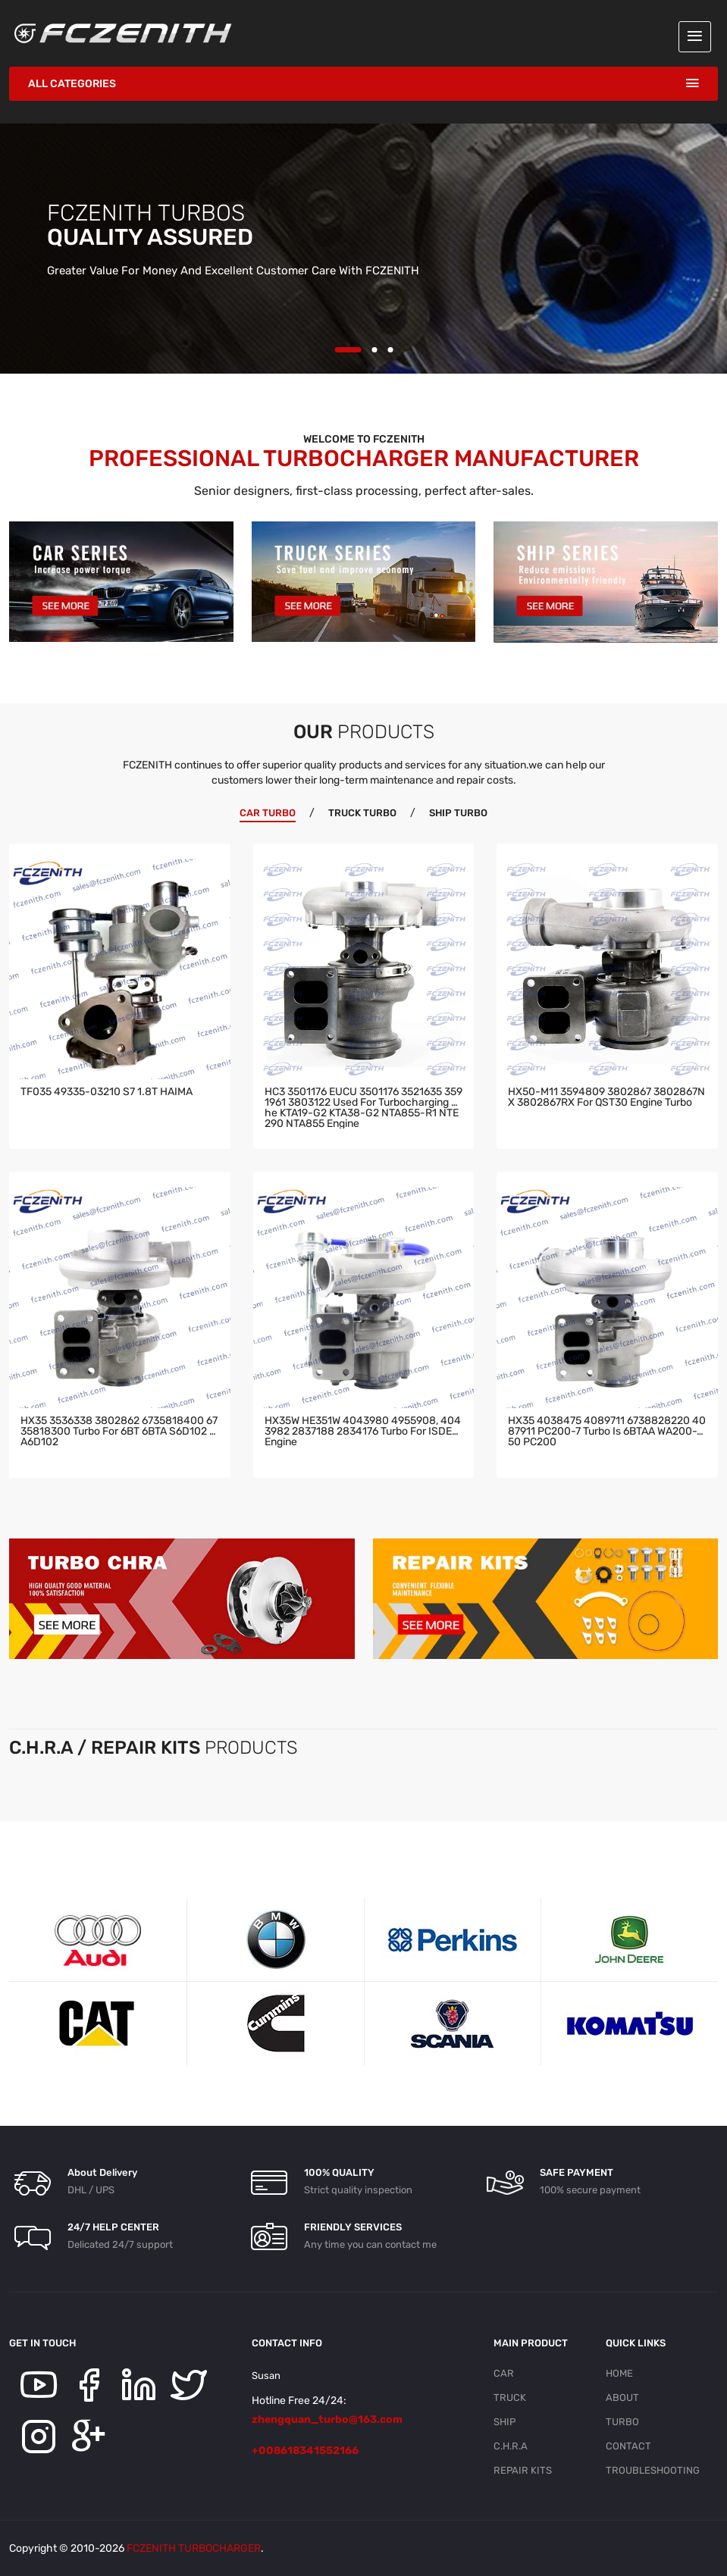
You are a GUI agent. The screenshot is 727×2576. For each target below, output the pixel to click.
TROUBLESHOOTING (653, 2470)
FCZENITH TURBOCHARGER (194, 2548)
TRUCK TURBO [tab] (362, 812)
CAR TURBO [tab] (268, 812)
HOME (619, 2373)
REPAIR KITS (523, 2470)
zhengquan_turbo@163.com (327, 2419)
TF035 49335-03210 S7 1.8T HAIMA (106, 1092)
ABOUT (622, 2397)
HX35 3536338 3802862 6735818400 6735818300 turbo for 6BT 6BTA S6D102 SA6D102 (119, 1432)
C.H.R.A (511, 2446)
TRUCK (510, 2397)
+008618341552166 (305, 2450)
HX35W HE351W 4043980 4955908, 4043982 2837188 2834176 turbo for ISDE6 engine (363, 1432)
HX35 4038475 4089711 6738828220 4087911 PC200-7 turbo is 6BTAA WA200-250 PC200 (607, 1432)
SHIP (504, 2421)
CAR (504, 2373)
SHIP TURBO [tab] (458, 812)
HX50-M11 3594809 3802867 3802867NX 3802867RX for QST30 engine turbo (606, 1098)
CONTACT (628, 2446)
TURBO (622, 2421)
